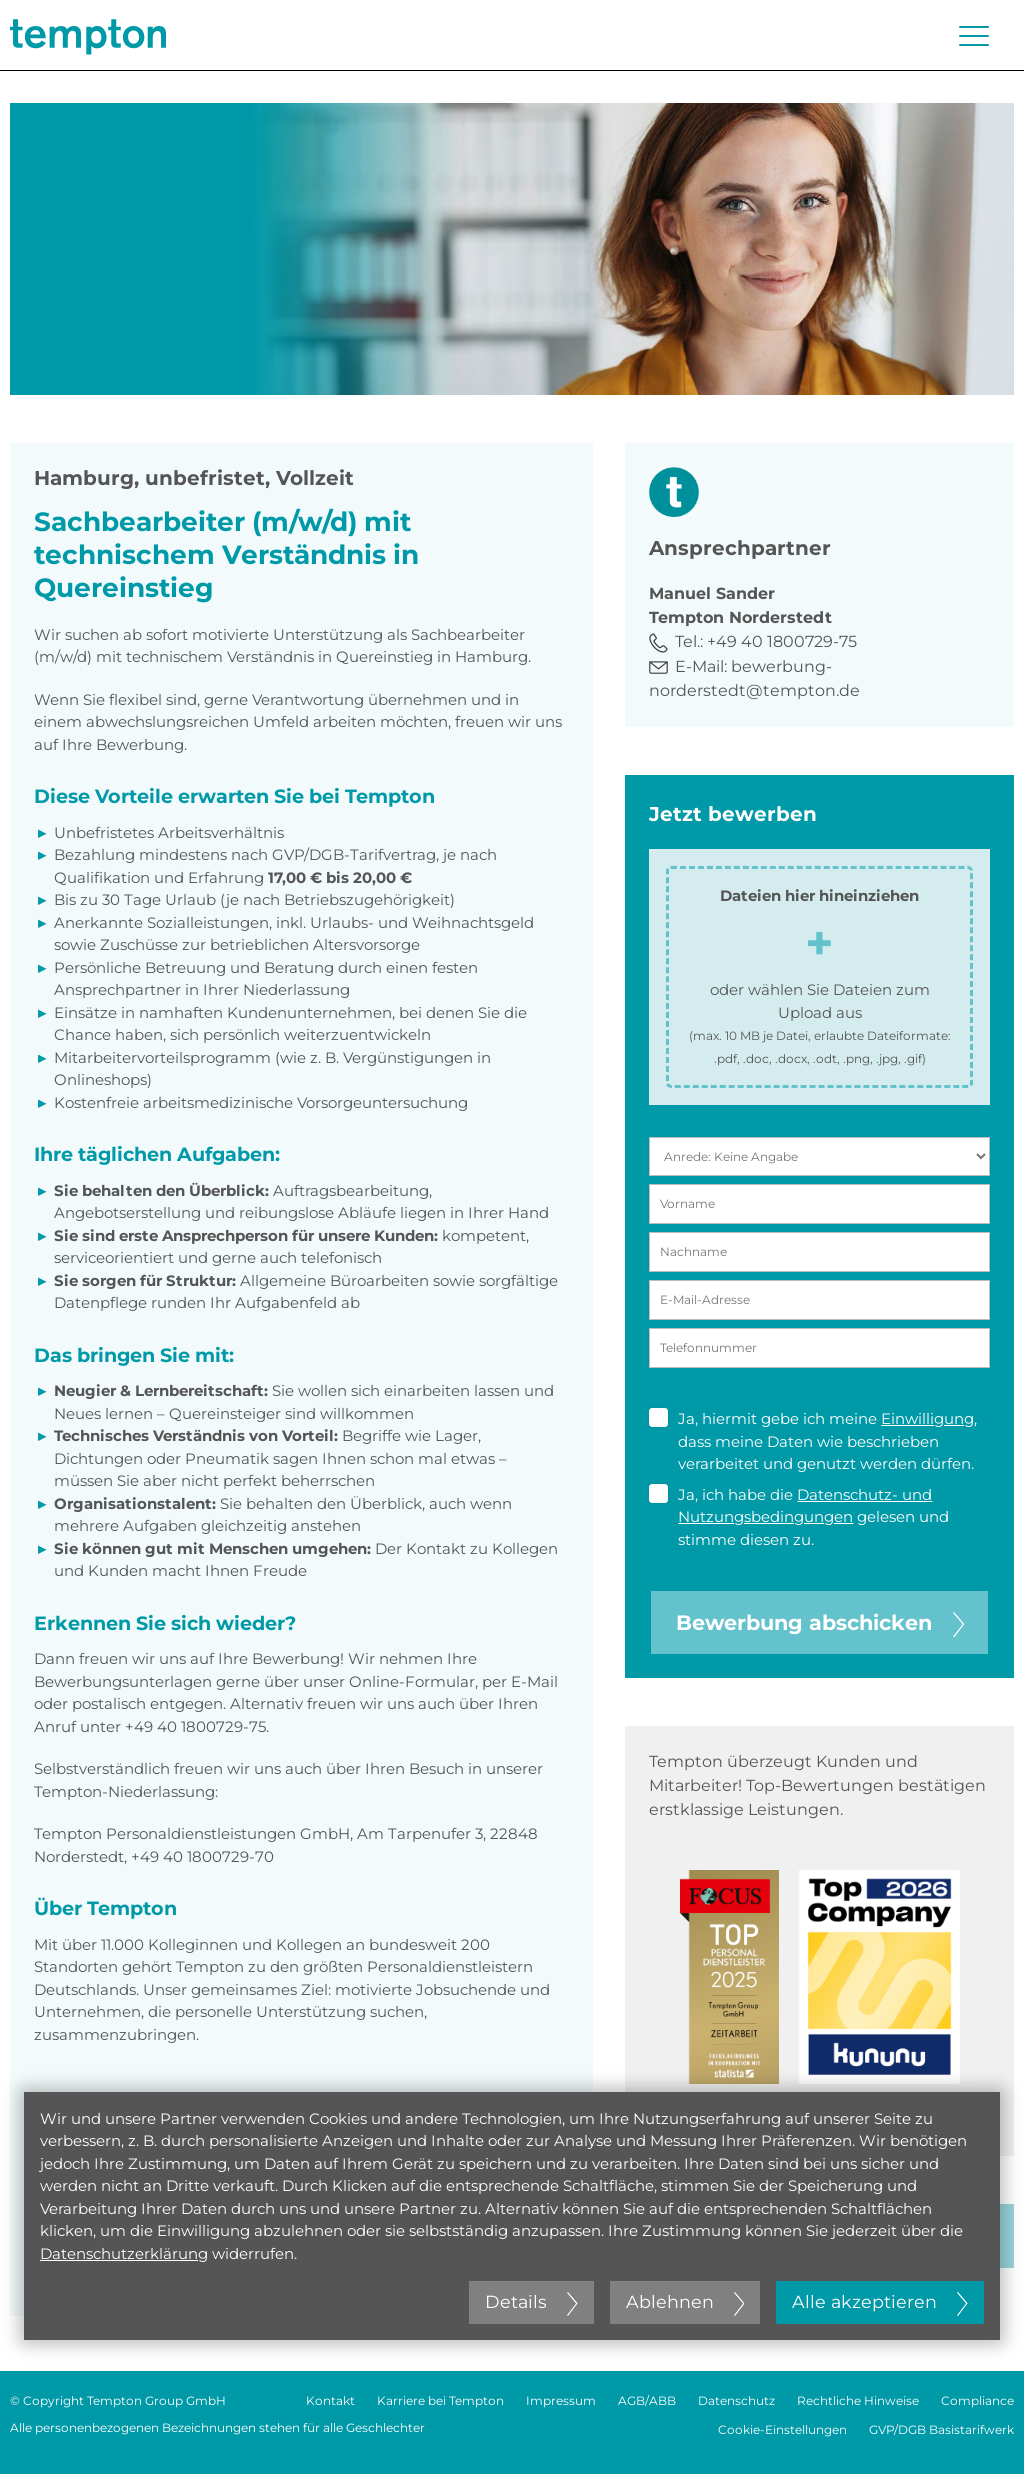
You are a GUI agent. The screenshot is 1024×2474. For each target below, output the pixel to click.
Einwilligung (927, 1418)
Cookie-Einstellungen (782, 2429)
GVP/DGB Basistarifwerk (941, 2429)
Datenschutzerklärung (124, 2253)
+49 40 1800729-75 (782, 641)
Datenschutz (736, 2400)
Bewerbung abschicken (820, 1622)
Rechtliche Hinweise (858, 2400)
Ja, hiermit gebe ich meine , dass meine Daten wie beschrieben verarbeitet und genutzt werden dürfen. (813, 1440)
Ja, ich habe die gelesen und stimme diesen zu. (799, 1516)
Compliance (977, 2400)
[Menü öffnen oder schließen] (974, 36)
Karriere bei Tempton (440, 2400)
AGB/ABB (647, 2400)
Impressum (561, 2400)
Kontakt (330, 2400)
